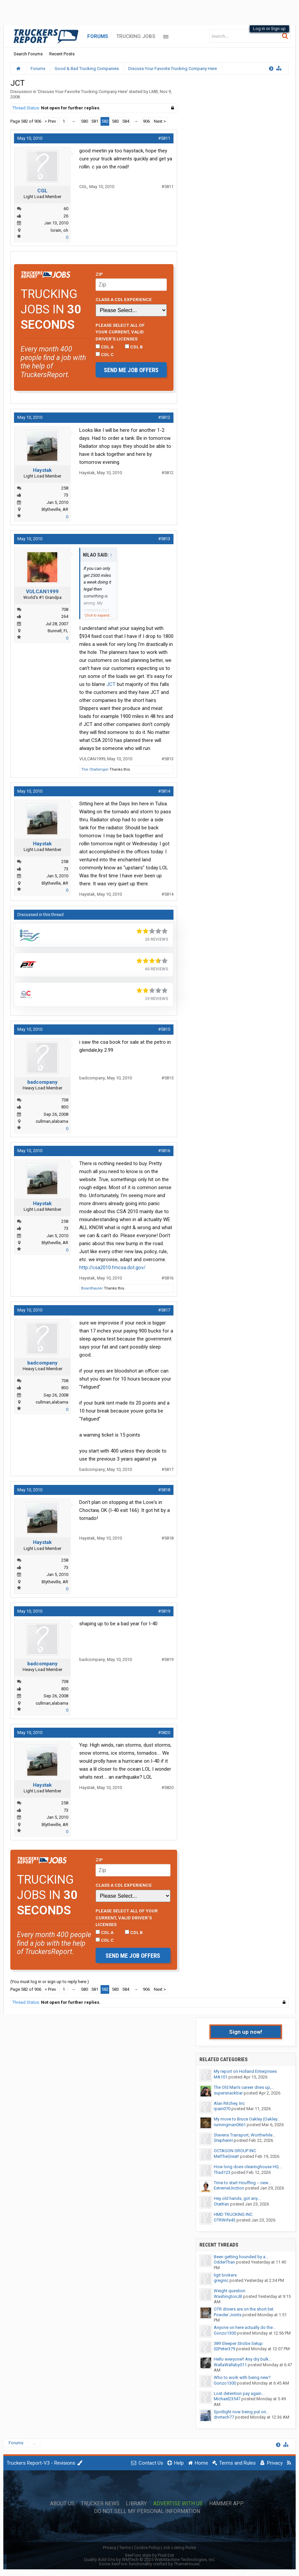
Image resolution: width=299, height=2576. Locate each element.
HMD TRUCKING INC (233, 2214)
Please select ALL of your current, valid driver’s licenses (120, 331)
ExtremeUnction (229, 2188)
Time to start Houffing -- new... (242, 2182)
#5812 (164, 417)
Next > (160, 121)
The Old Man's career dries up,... (244, 2087)
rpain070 (222, 2108)
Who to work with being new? (242, 2377)
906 (146, 121)
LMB (153, 91)
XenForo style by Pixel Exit (149, 2555)
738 (64, 1099)
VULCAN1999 (42, 592)
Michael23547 (227, 2398)
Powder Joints (227, 2314)
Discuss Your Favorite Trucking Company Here (82, 91)
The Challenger (95, 769)
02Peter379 (224, 2348)
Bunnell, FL (58, 630)
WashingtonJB (228, 2296)
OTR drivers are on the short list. (244, 2309)
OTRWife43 (224, 2220)
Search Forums (28, 53)
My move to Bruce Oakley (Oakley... (247, 2118)
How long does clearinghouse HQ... (248, 2166)
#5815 (164, 1029)
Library (136, 2503)
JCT (111, 684)
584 (125, 121)
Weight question (229, 2290)
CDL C (105, 354)
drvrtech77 (224, 2417)
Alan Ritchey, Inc (229, 2103)
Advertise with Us (178, 2503)
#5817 (164, 1310)
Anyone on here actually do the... (245, 2327)
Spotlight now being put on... (241, 2411)
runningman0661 (230, 2124)
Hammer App (226, 2503)
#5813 (164, 538)
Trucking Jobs (135, 36)
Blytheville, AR (55, 509)
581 (94, 121)
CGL (42, 191)
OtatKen (221, 2204)
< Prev (50, 121)
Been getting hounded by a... (241, 2256)
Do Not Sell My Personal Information (147, 2511)
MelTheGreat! (226, 2156)
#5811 (164, 138)
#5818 (164, 1489)
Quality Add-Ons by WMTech (149, 2559)
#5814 (164, 791)
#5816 (164, 1150)
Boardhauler (92, 1288)
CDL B (134, 346)
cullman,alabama (52, 1121)
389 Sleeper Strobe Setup (238, 2343)
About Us (62, 2503)
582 (105, 121)
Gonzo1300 (225, 2333)
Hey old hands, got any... (237, 2198)
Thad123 (222, 2172)
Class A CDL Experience (124, 299)
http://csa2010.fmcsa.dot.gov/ (112, 1267)
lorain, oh (59, 230)
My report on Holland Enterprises (245, 2071)
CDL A (105, 346)
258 (64, 488)
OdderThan (224, 2262)
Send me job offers (131, 369)
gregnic (221, 2280)
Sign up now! (245, 2031)
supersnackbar (228, 2092)
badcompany (42, 1082)
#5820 (164, 1732)
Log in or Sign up (269, 28)
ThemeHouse (186, 2563)
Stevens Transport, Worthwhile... (244, 2134)
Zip (99, 274)
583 (115, 121)
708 (64, 609)
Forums (97, 36)
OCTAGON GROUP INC (235, 2150)
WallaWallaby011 (230, 2364)
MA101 (220, 2076)
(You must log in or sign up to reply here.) (49, 1981)
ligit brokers (225, 2275)
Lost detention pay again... (239, 2393)
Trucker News (100, 2503)
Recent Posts (62, 53)
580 (84, 121)
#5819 (164, 1611)
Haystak (42, 470)
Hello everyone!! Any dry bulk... (243, 2359)
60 (66, 208)
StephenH (223, 2140)
